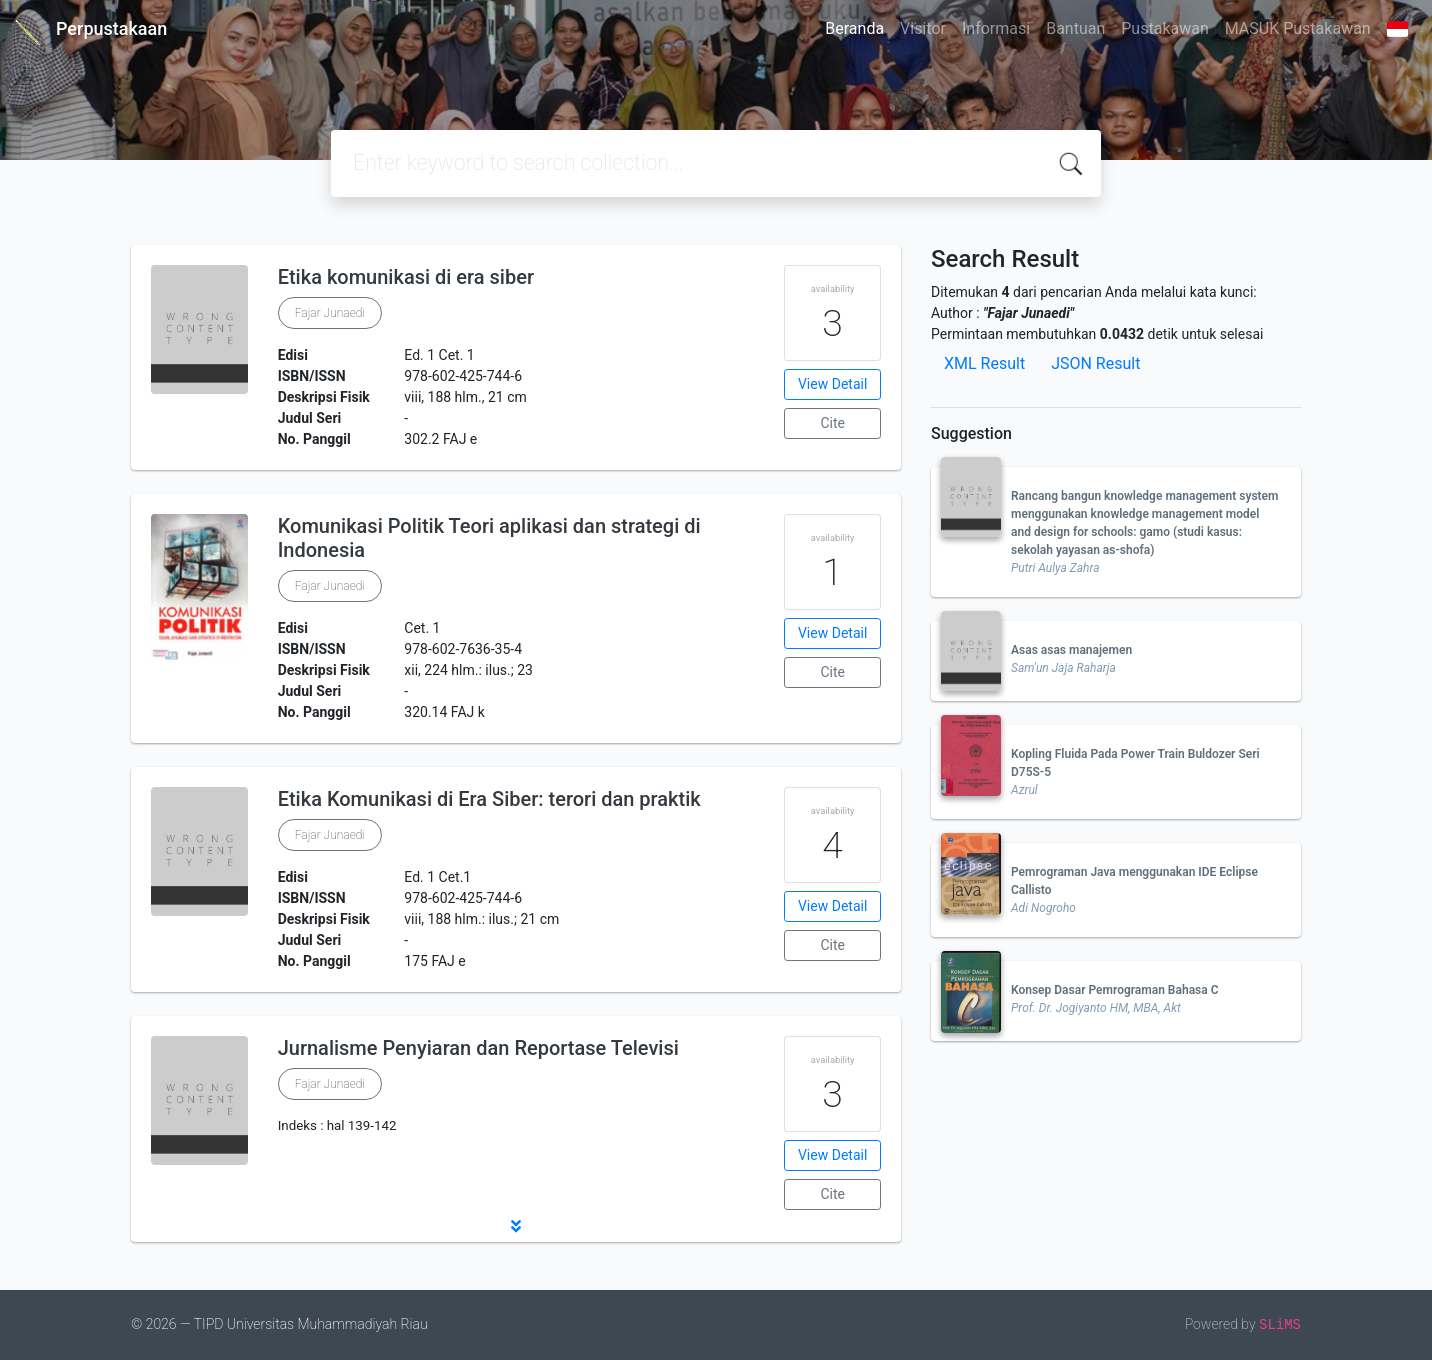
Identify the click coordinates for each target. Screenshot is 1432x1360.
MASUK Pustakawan (1298, 28)
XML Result (984, 363)
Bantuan (1075, 28)
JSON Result (1095, 363)
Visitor (923, 28)
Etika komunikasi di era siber (406, 277)
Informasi (996, 28)
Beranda (854, 28)
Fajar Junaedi (330, 313)
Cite (832, 423)
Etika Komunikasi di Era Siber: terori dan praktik (489, 799)
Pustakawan (1164, 28)
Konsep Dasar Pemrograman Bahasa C (1115, 990)
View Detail (832, 384)
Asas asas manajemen (1071, 650)
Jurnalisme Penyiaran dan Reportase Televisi (478, 1048)
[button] (516, 1226)
